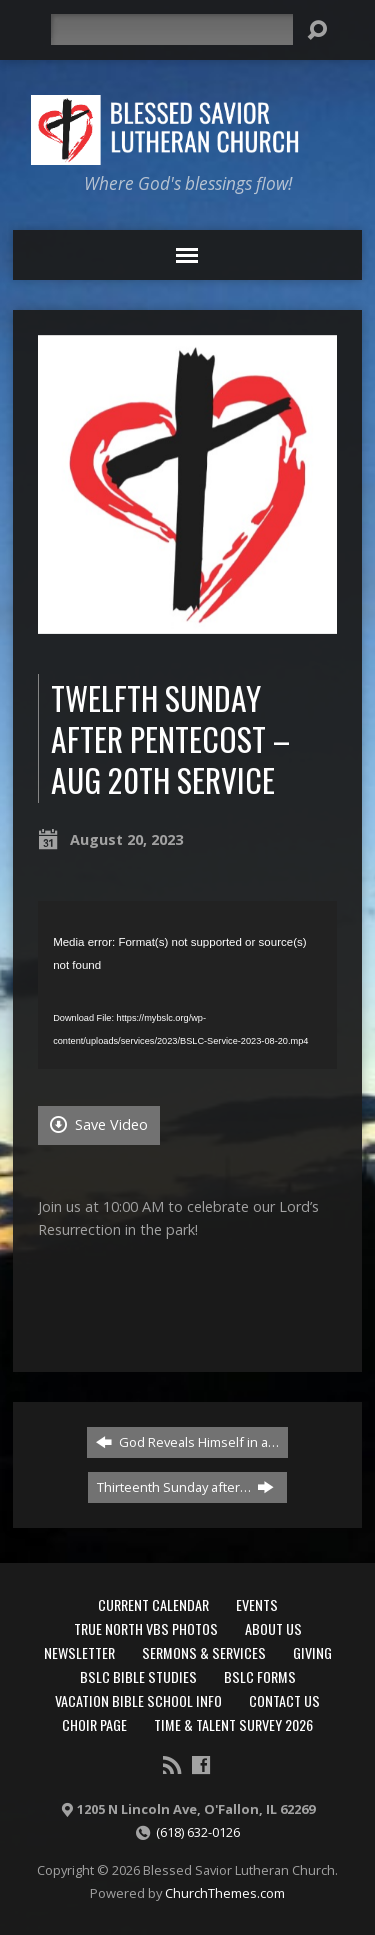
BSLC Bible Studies (138, 1676)
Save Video (99, 1124)
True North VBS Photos (146, 1628)
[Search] (172, 29)
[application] (187, 985)
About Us (273, 1628)
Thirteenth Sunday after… (185, 1487)
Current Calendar (153, 1604)
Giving (312, 1652)
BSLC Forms (260, 1676)
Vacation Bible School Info (138, 1700)
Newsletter (79, 1652)
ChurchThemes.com (225, 1893)
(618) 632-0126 (198, 1832)
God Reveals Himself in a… (187, 1442)
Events (257, 1604)
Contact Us (284, 1700)
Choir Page (94, 1724)
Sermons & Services (204, 1652)
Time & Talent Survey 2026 (233, 1724)
